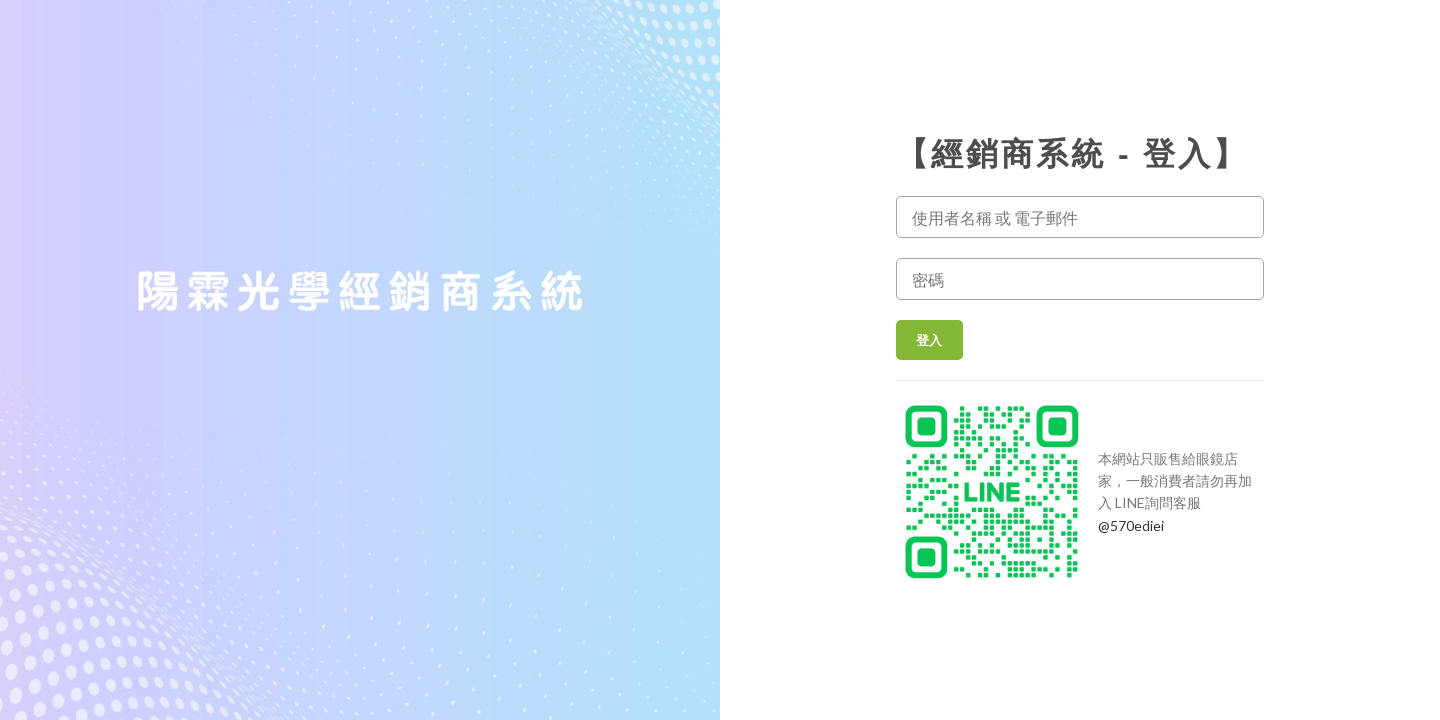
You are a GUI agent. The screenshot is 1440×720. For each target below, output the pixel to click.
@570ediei (1131, 525)
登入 (929, 340)
